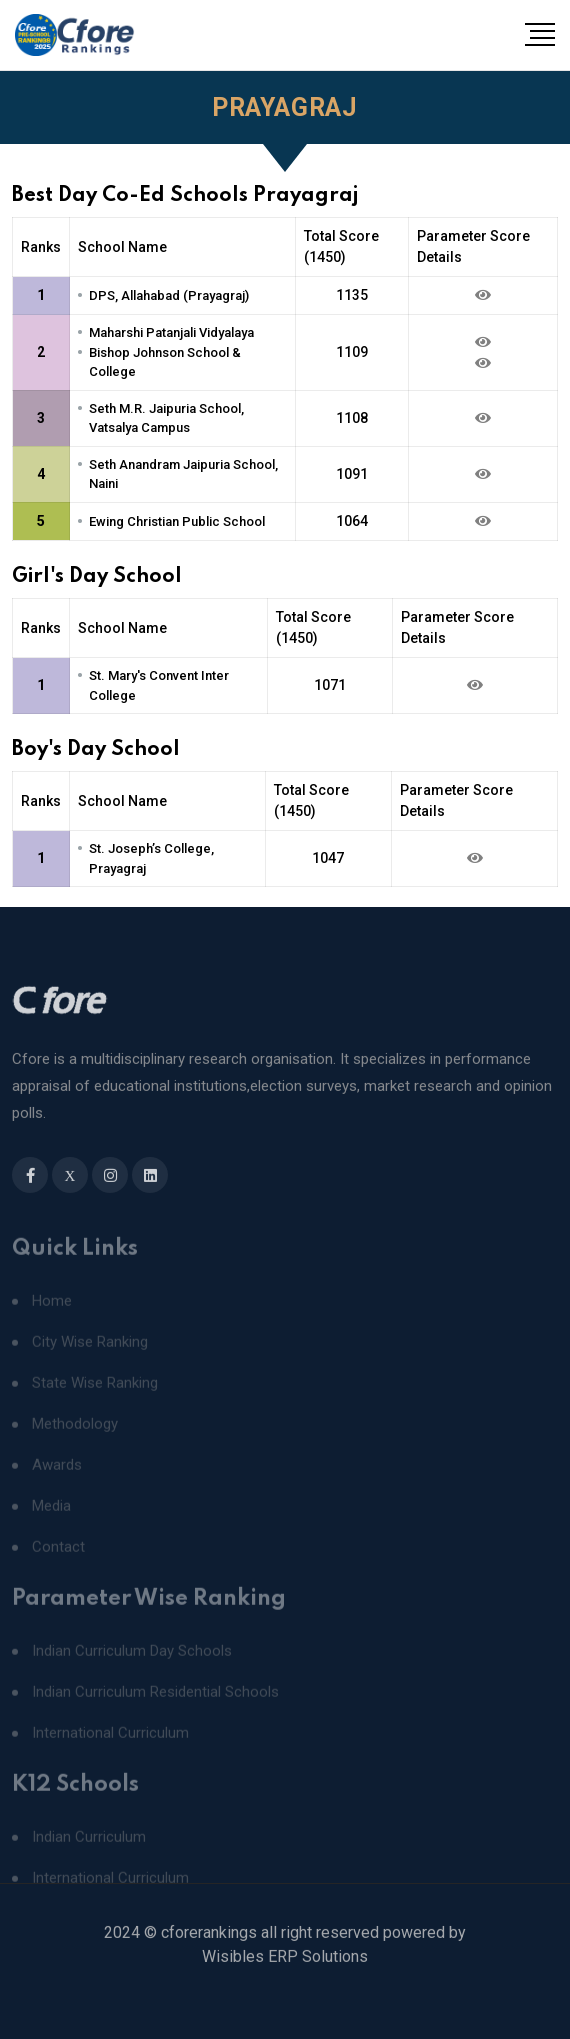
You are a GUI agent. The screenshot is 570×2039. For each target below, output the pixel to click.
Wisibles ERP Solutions (285, 1976)
